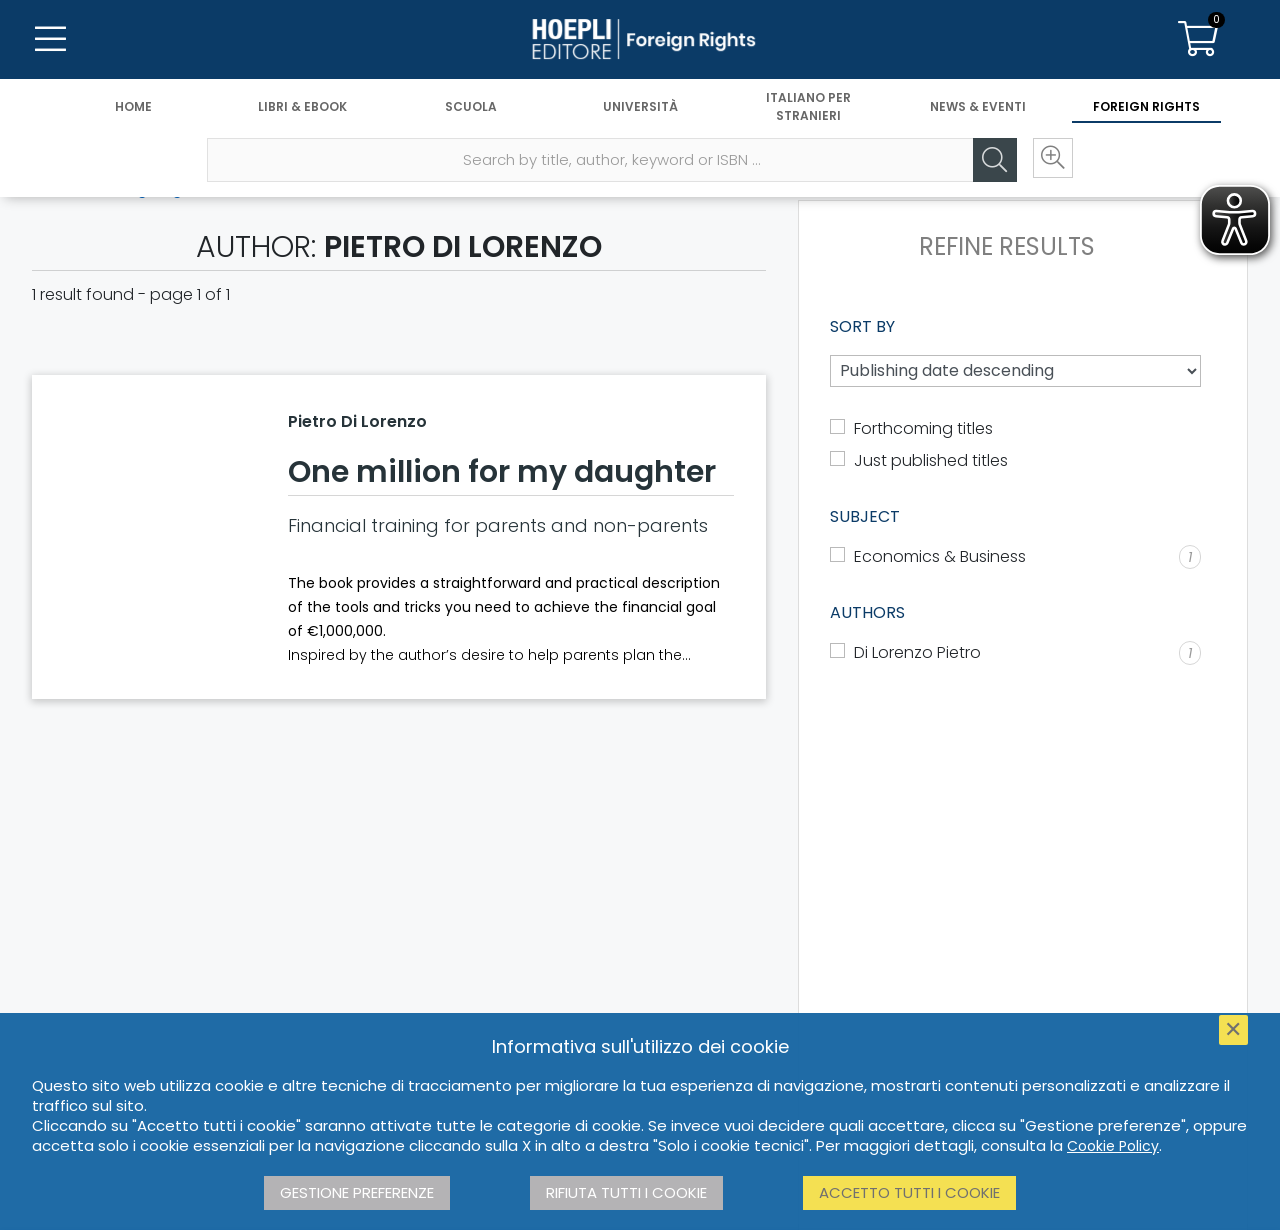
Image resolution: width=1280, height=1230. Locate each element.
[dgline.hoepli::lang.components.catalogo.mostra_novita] (1015, 461)
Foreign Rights (1146, 107)
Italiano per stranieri (808, 107)
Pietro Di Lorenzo (357, 421)
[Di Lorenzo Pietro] (1015, 653)
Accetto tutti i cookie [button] (909, 1192)
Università (640, 107)
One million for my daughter (502, 472)
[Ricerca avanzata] (1050, 161)
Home (133, 107)
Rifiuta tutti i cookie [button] (626, 1192)
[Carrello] (1198, 40)
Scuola (471, 107)
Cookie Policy (1113, 1146)
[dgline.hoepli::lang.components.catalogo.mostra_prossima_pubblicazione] (1015, 429)
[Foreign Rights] (640, 40)
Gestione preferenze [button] (357, 1192)
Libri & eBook (302, 107)
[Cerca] (990, 161)
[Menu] (50, 40)
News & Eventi (978, 107)
